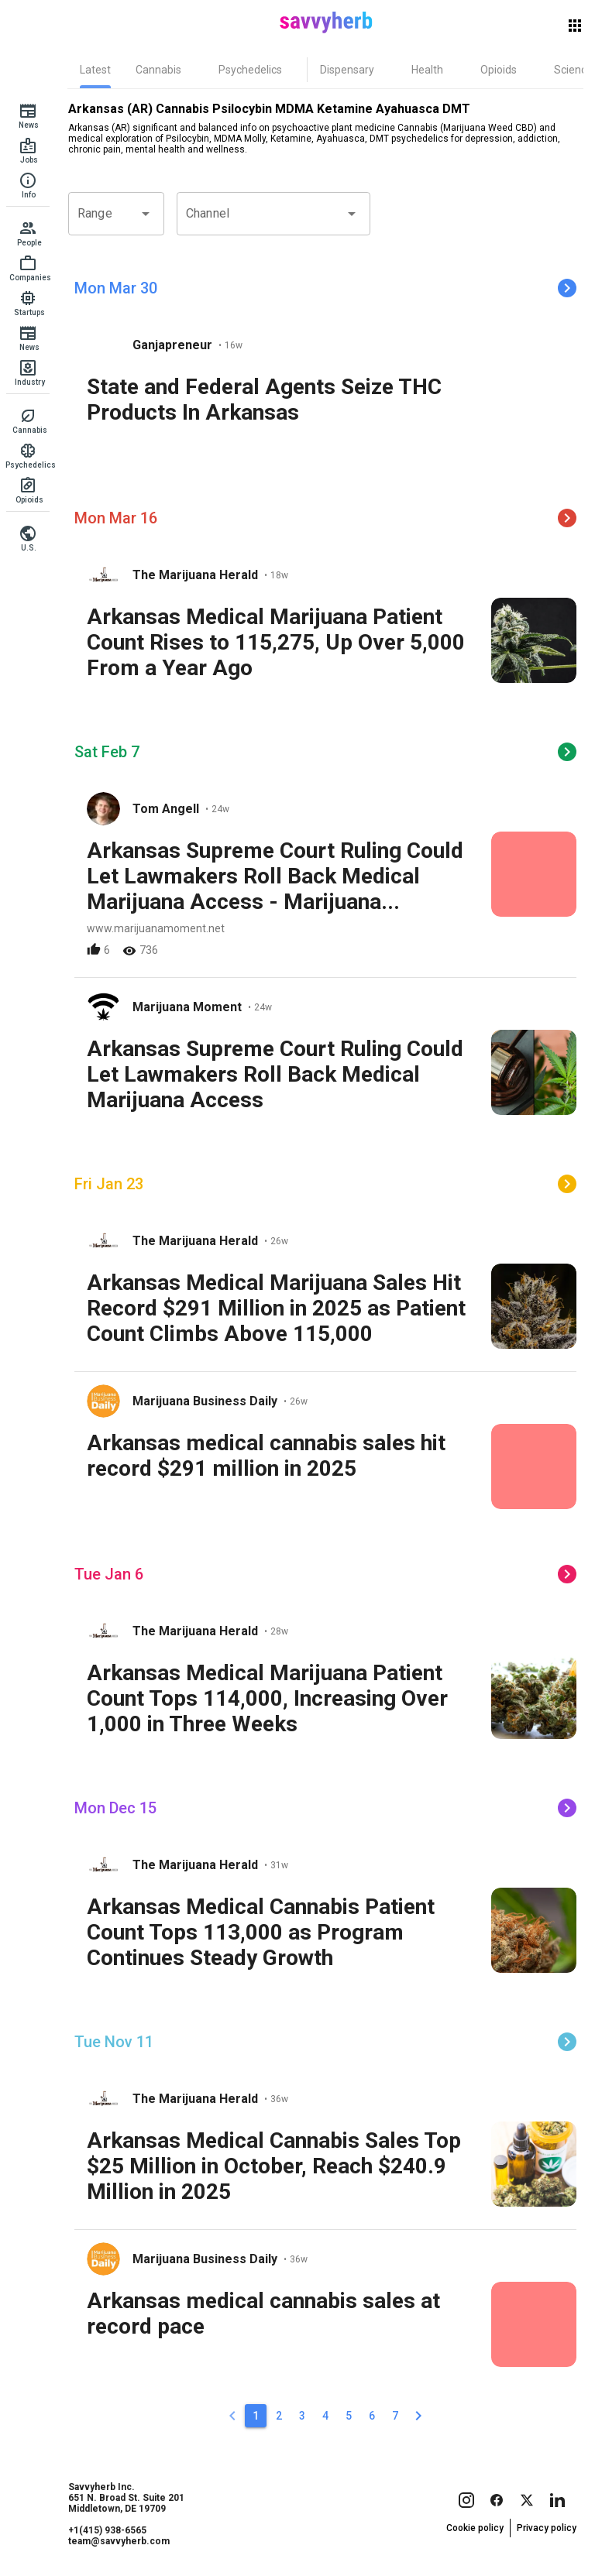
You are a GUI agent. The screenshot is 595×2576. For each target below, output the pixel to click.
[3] (302, 2415)
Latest (95, 69)
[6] (372, 2415)
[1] (256, 2415)
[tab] (95, 69)
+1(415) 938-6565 (107, 2530)
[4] (325, 2415)
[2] (279, 2415)
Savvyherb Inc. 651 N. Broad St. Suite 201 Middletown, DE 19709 (126, 2498)
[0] (232, 2415)
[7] (395, 2415)
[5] (348, 2415)
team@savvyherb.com (119, 2541)
